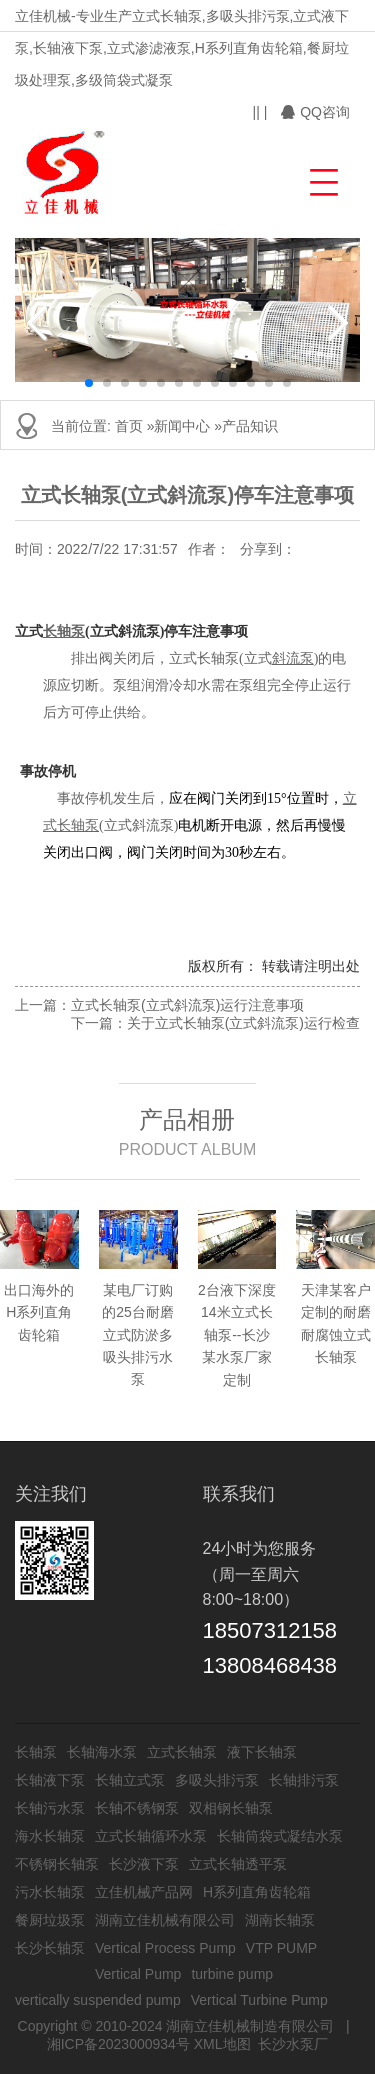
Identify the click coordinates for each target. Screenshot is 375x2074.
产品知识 (250, 426)
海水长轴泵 (50, 1836)
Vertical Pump (138, 1974)
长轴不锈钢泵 (137, 1808)
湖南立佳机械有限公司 (165, 1920)
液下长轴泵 (262, 1752)
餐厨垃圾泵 (50, 1920)
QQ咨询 (315, 112)
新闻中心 (182, 426)
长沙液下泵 (144, 1864)
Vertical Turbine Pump (259, 2000)
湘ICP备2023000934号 (118, 2044)
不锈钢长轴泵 (57, 1864)
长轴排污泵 (304, 1780)
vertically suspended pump (98, 2000)
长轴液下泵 (50, 1780)
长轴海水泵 (102, 1752)
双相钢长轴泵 (231, 1808)
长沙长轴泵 (50, 1948)
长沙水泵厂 (293, 2044)
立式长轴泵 (182, 1752)
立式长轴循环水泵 (151, 1836)
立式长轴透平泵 (238, 1864)
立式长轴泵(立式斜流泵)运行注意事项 (187, 1005)
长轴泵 (64, 631)
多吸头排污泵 (217, 1780)
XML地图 (222, 2044)
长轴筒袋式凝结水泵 (280, 1836)
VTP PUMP (281, 1948)
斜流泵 (293, 658)
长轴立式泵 (130, 1780)
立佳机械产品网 (144, 1892)
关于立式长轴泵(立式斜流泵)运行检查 (243, 1023)
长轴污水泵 (50, 1808)
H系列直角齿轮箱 (257, 1892)
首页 (129, 426)
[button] (321, 179)
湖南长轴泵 (280, 1920)
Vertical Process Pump (165, 1948)
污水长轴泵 (50, 1892)
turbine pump (232, 1974)
